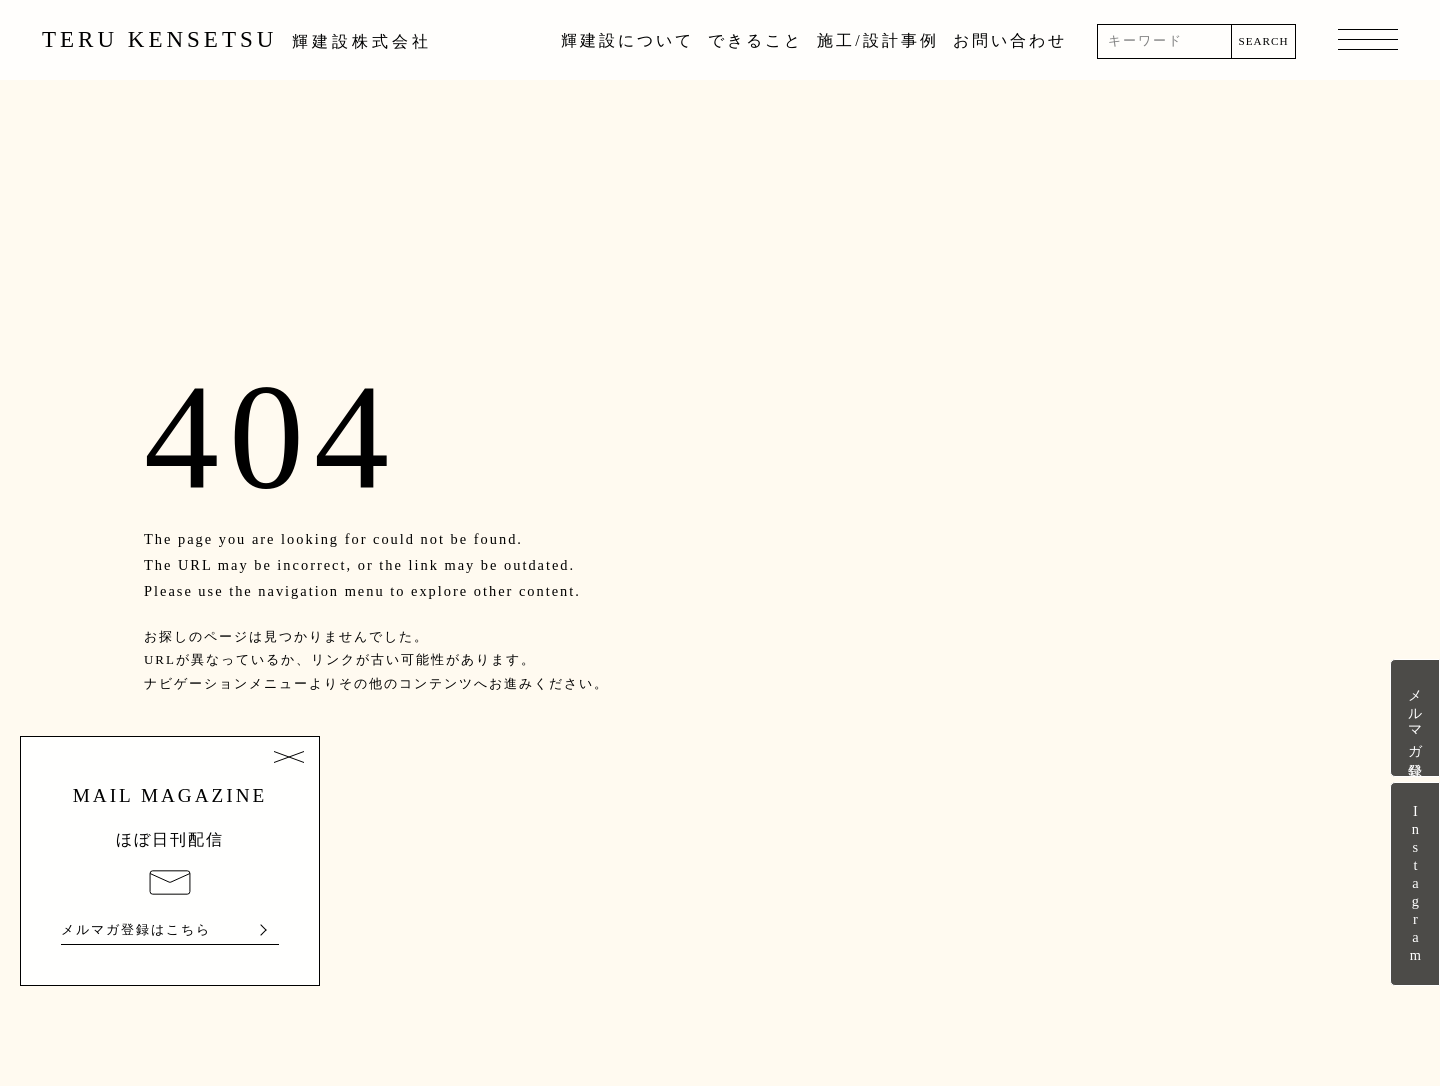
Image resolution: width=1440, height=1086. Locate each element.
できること (755, 40)
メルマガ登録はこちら (136, 930)
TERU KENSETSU (237, 39)
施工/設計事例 (877, 40)
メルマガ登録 (1415, 718)
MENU (1368, 41)
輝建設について (627, 40)
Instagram (1415, 884)
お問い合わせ (1010, 40)
